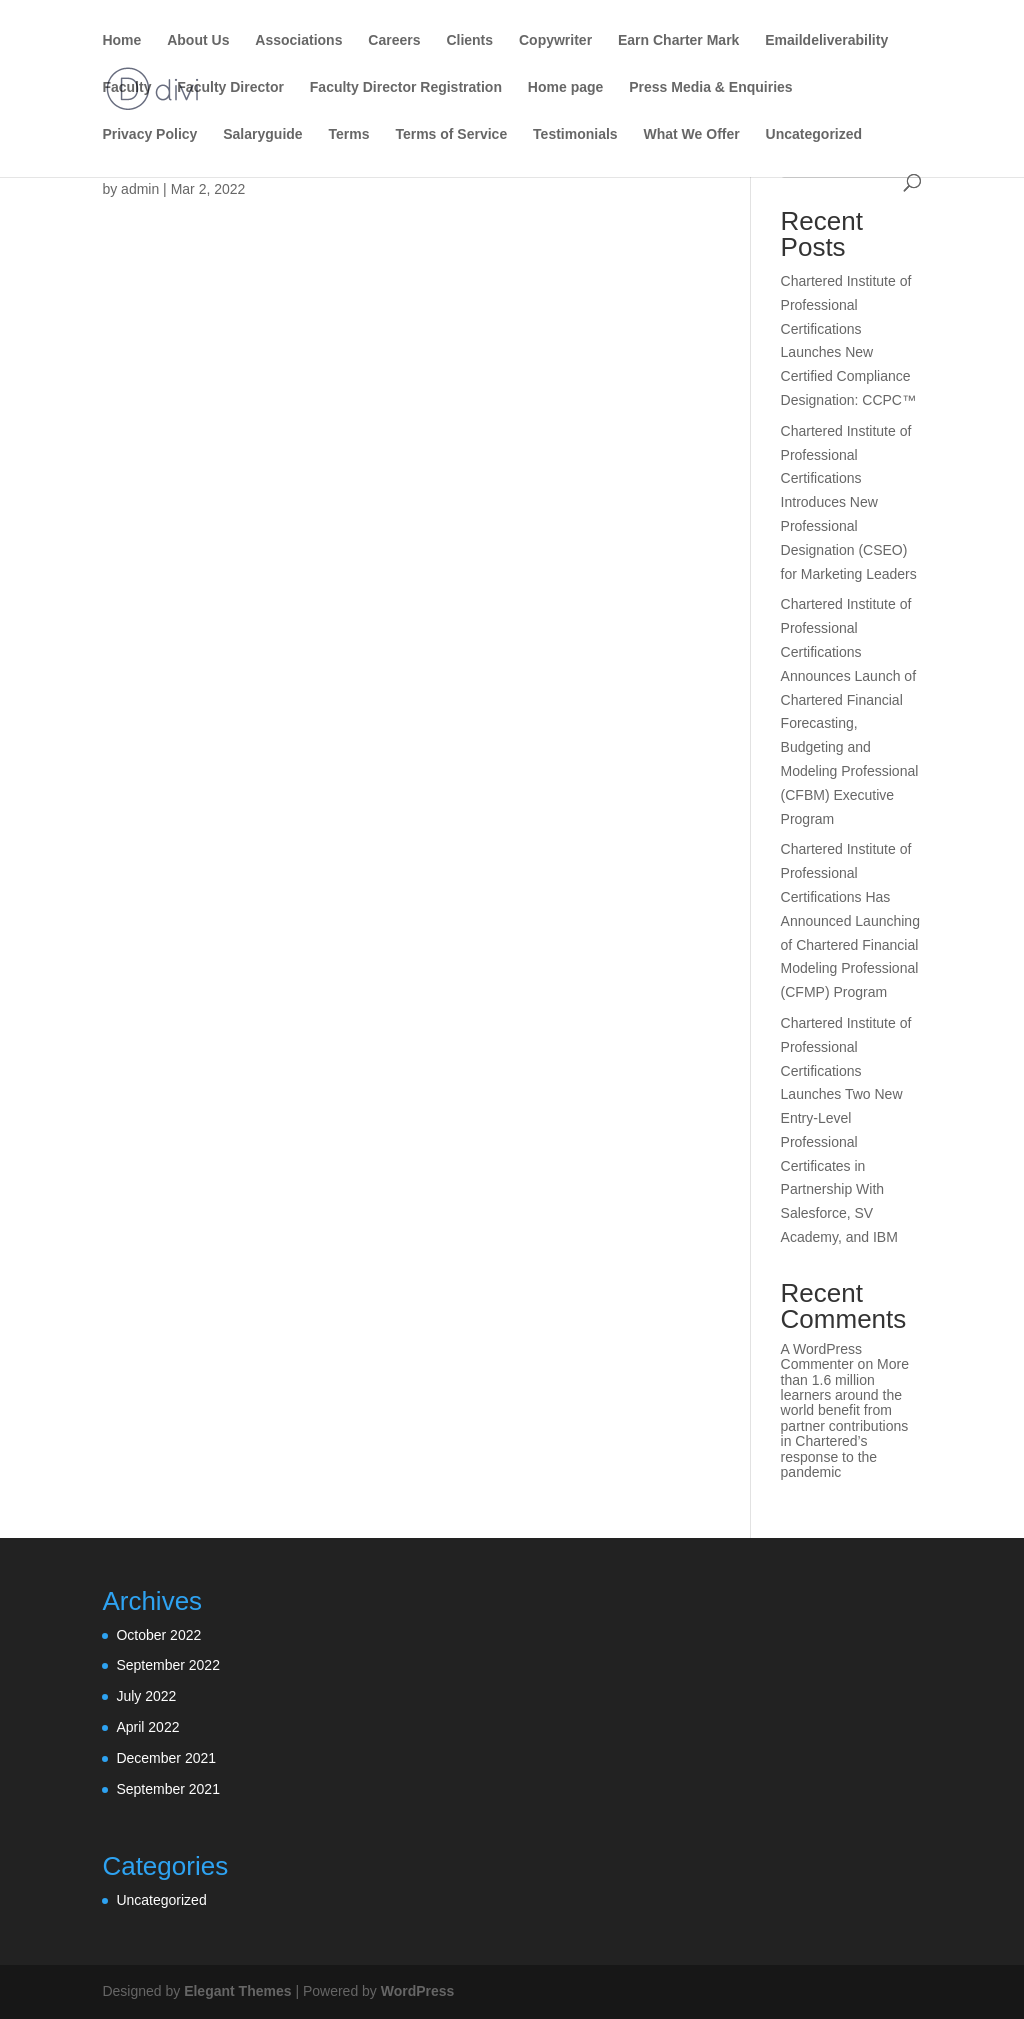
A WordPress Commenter (821, 1356)
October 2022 (158, 1635)
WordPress (418, 1991)
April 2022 (147, 1727)
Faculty (126, 87)
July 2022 (146, 1696)
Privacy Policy (149, 134)
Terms (349, 134)
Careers (394, 40)
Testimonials (575, 134)
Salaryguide (262, 134)
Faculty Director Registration (406, 87)
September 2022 (168, 1665)
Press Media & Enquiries (710, 87)
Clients (469, 40)
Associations (298, 40)
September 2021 (168, 1789)
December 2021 (166, 1758)
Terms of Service (451, 134)
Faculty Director (230, 87)
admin (140, 189)
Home (121, 40)
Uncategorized (814, 134)
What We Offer (692, 134)
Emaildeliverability (826, 40)
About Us (198, 40)
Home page (565, 87)
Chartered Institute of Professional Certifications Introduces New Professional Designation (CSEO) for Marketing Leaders (849, 502)
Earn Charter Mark (678, 40)
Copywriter (555, 40)
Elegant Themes (237, 1991)
